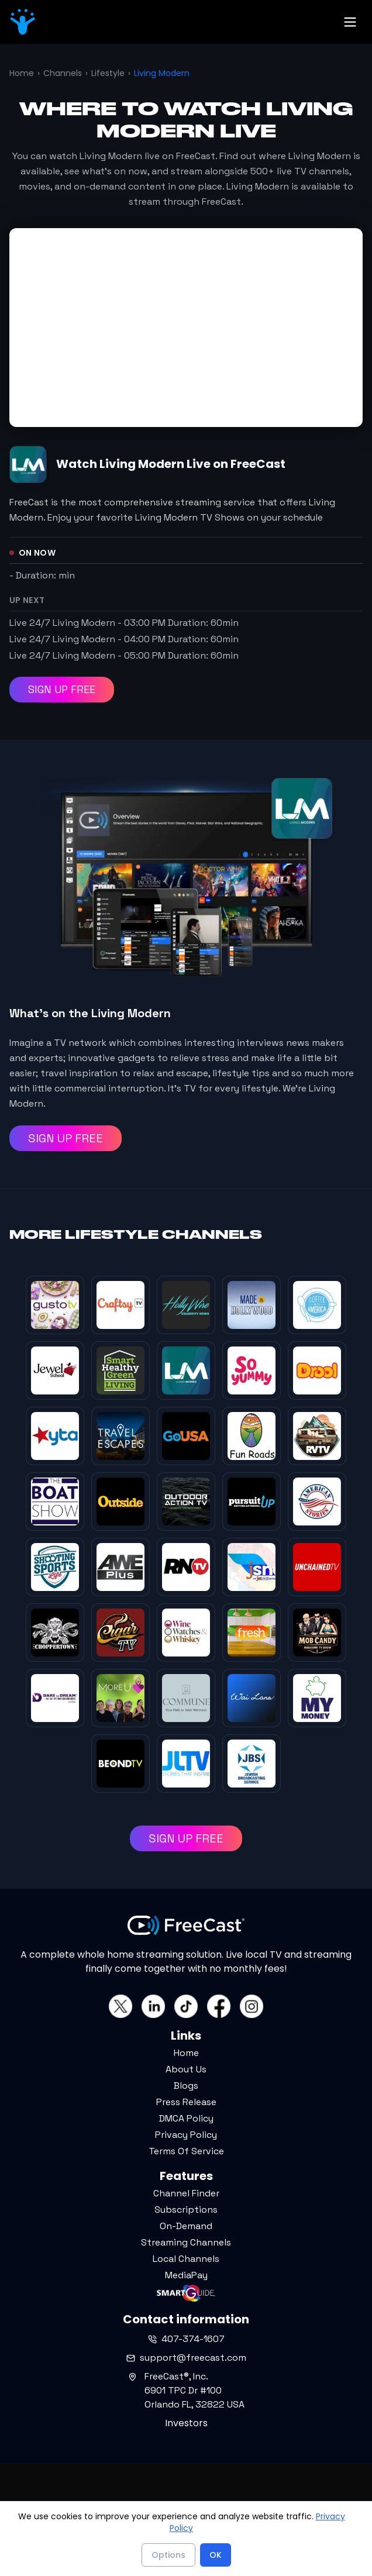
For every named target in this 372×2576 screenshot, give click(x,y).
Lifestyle (108, 73)
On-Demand (186, 2226)
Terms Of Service (186, 2151)
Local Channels (186, 2259)
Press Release (186, 2102)
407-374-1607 (186, 2339)
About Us (186, 2069)
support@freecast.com (186, 2357)
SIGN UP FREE (61, 689)
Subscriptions (186, 2209)
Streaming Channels (186, 2242)
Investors (186, 2423)
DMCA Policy (186, 2118)
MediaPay (186, 2275)
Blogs (186, 2085)
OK (215, 2555)
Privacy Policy (186, 2135)
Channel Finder (186, 2193)
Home (21, 73)
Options (168, 2555)
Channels (62, 73)
